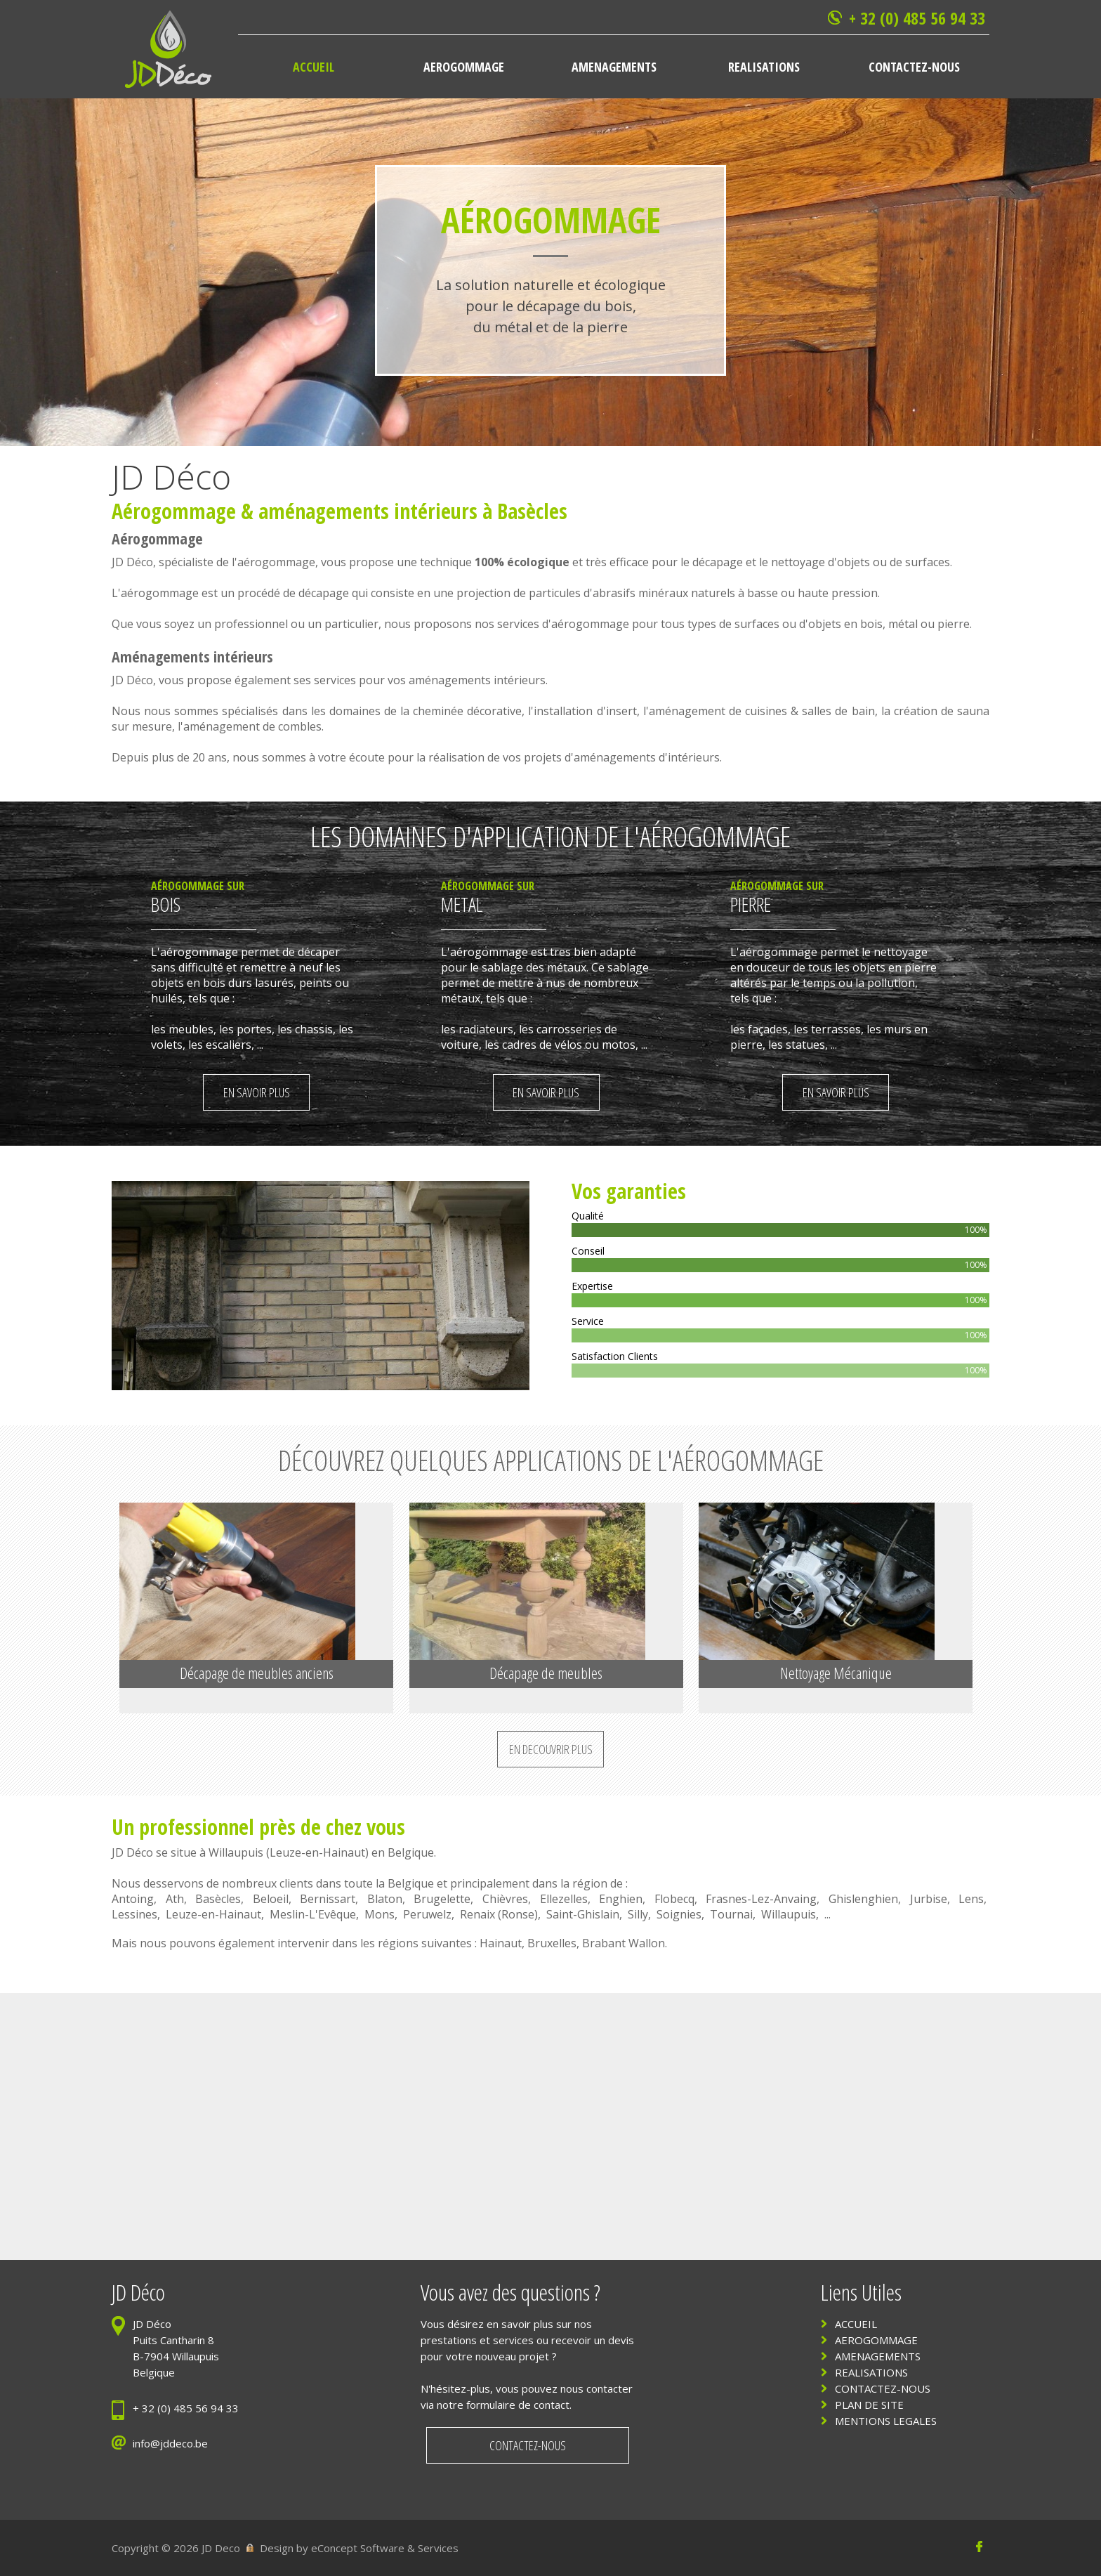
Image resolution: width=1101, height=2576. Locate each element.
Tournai (731, 1914)
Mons (379, 1914)
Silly (638, 1914)
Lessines (134, 1914)
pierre (953, 624)
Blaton (384, 1899)
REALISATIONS (871, 2372)
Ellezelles (564, 1899)
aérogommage (276, 562)
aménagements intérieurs (367, 511)
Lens (971, 1899)
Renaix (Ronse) (499, 1914)
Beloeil (271, 1899)
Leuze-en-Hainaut (317, 1852)
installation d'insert (585, 711)
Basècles (218, 1899)
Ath (175, 1899)
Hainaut (501, 1943)
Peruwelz (427, 1914)
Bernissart (327, 1899)
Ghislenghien (863, 1899)
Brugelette (442, 1899)
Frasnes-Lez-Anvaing (761, 1899)
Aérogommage (174, 511)
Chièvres (505, 1899)
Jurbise (928, 1899)
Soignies (679, 1914)
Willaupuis (236, 1852)
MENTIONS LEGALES (886, 2421)
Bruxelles (551, 1943)
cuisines (766, 711)
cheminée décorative (467, 711)
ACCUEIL (856, 2324)
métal (903, 624)
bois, (874, 624)
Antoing (133, 1899)
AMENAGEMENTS (878, 2356)
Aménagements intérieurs (192, 656)
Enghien (620, 1899)
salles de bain (838, 711)
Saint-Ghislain (582, 1914)
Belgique (411, 1852)
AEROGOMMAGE (876, 2340)
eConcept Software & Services (385, 2548)
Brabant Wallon (623, 1943)
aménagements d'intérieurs (647, 757)
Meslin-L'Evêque (313, 1914)
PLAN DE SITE (869, 2405)
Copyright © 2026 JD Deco (176, 2548)
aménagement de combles (252, 726)
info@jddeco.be (170, 2443)
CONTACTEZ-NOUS (882, 2388)
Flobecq (674, 1899)
